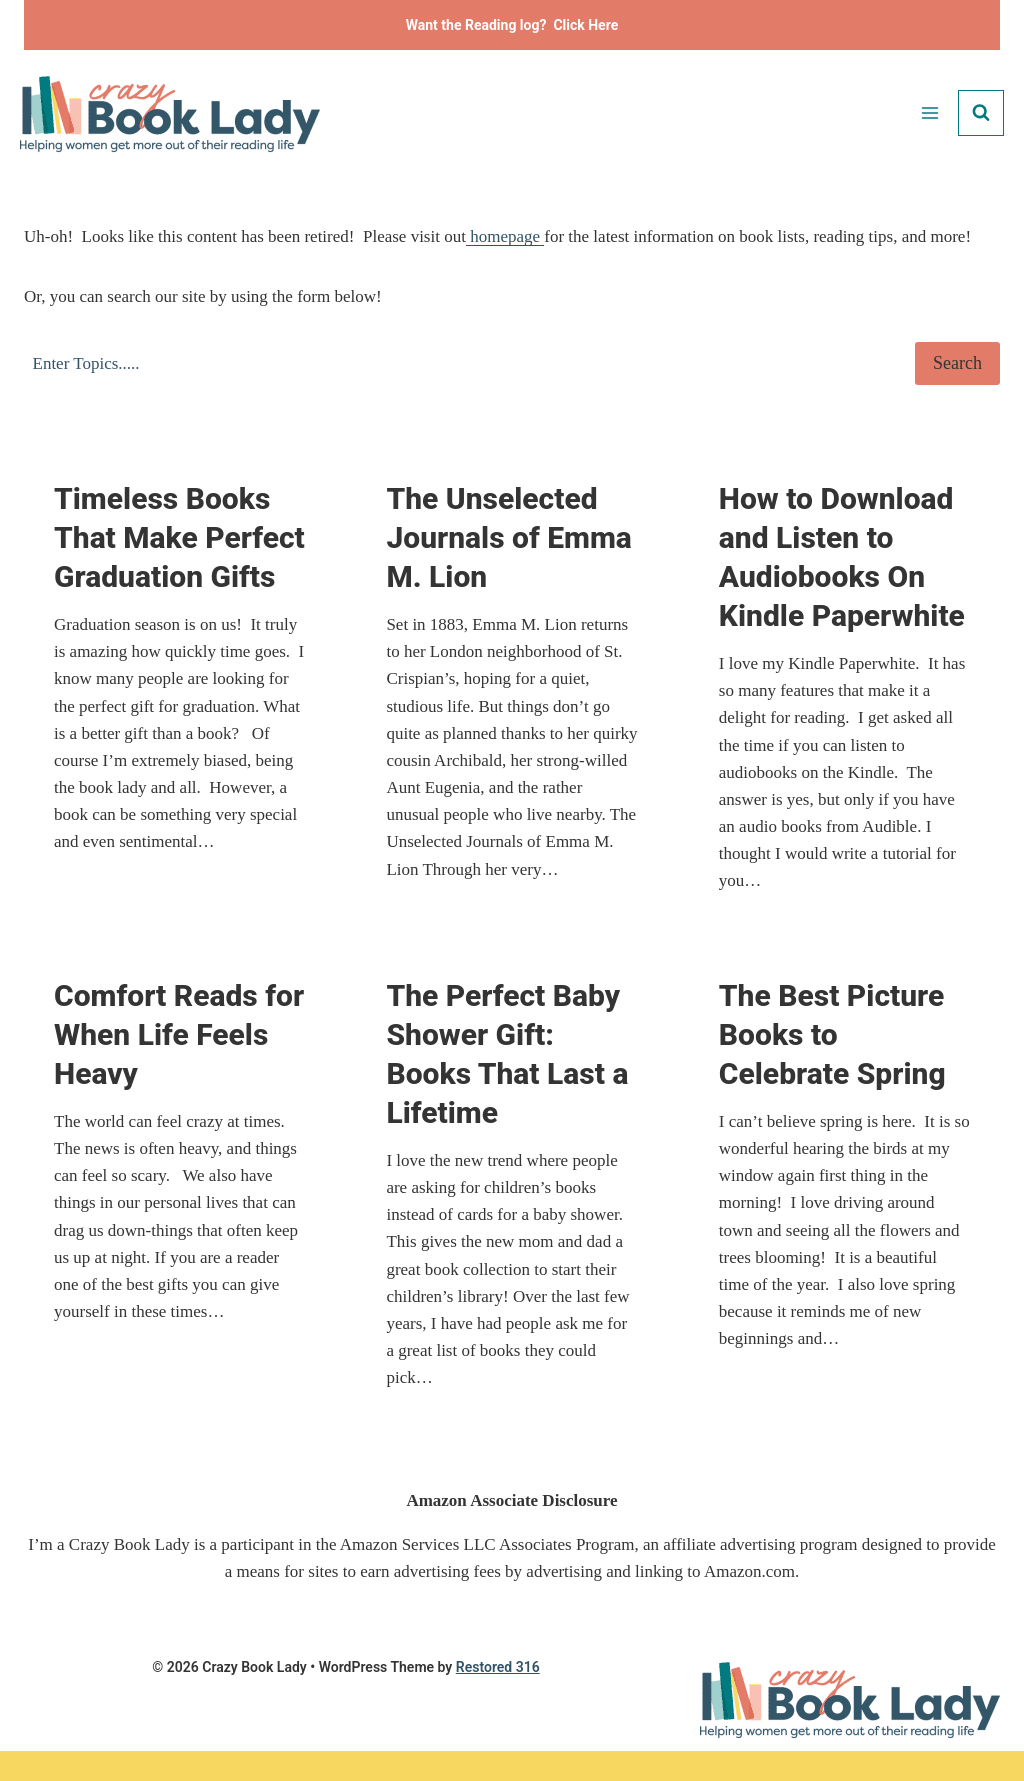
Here (603, 25)
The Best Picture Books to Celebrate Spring (832, 1034)
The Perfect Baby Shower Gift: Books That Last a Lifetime (507, 1054)
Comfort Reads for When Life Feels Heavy (179, 1034)
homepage (505, 236)
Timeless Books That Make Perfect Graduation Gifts (179, 537)
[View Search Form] (981, 113)
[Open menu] (929, 112)
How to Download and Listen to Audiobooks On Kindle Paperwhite (842, 557)
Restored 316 (498, 1667)
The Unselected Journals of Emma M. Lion (508, 537)
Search (957, 363)
